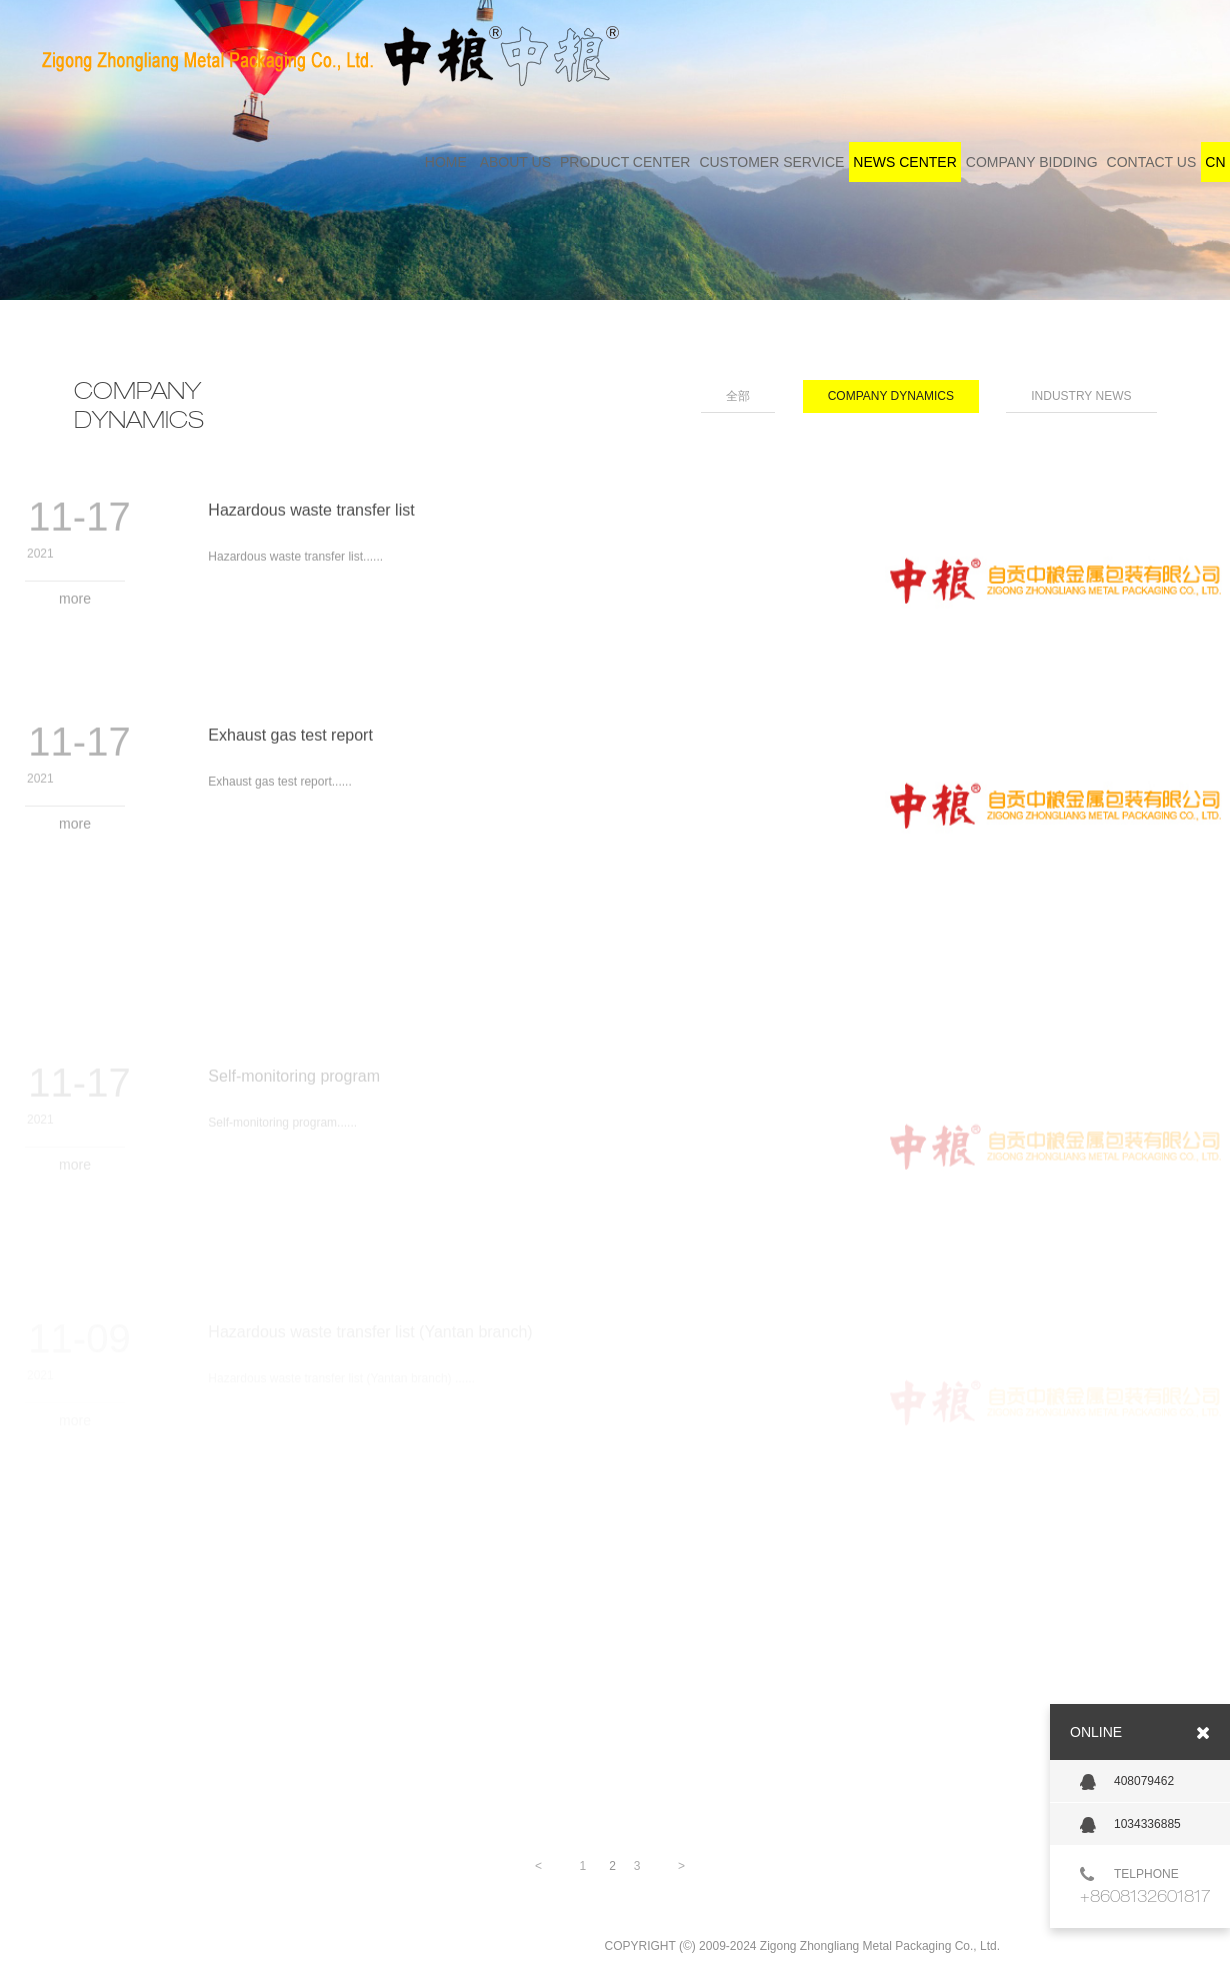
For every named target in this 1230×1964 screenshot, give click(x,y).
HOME (446, 162)
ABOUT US (515, 162)
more (75, 607)
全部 (738, 396)
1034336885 (1130, 1825)
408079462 (1127, 1782)
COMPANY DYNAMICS (891, 396)
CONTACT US (1152, 162)
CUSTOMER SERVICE (771, 162)
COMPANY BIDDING (1032, 162)
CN (1215, 162)
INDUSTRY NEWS (1081, 396)
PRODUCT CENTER (625, 162)
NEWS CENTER (904, 162)
